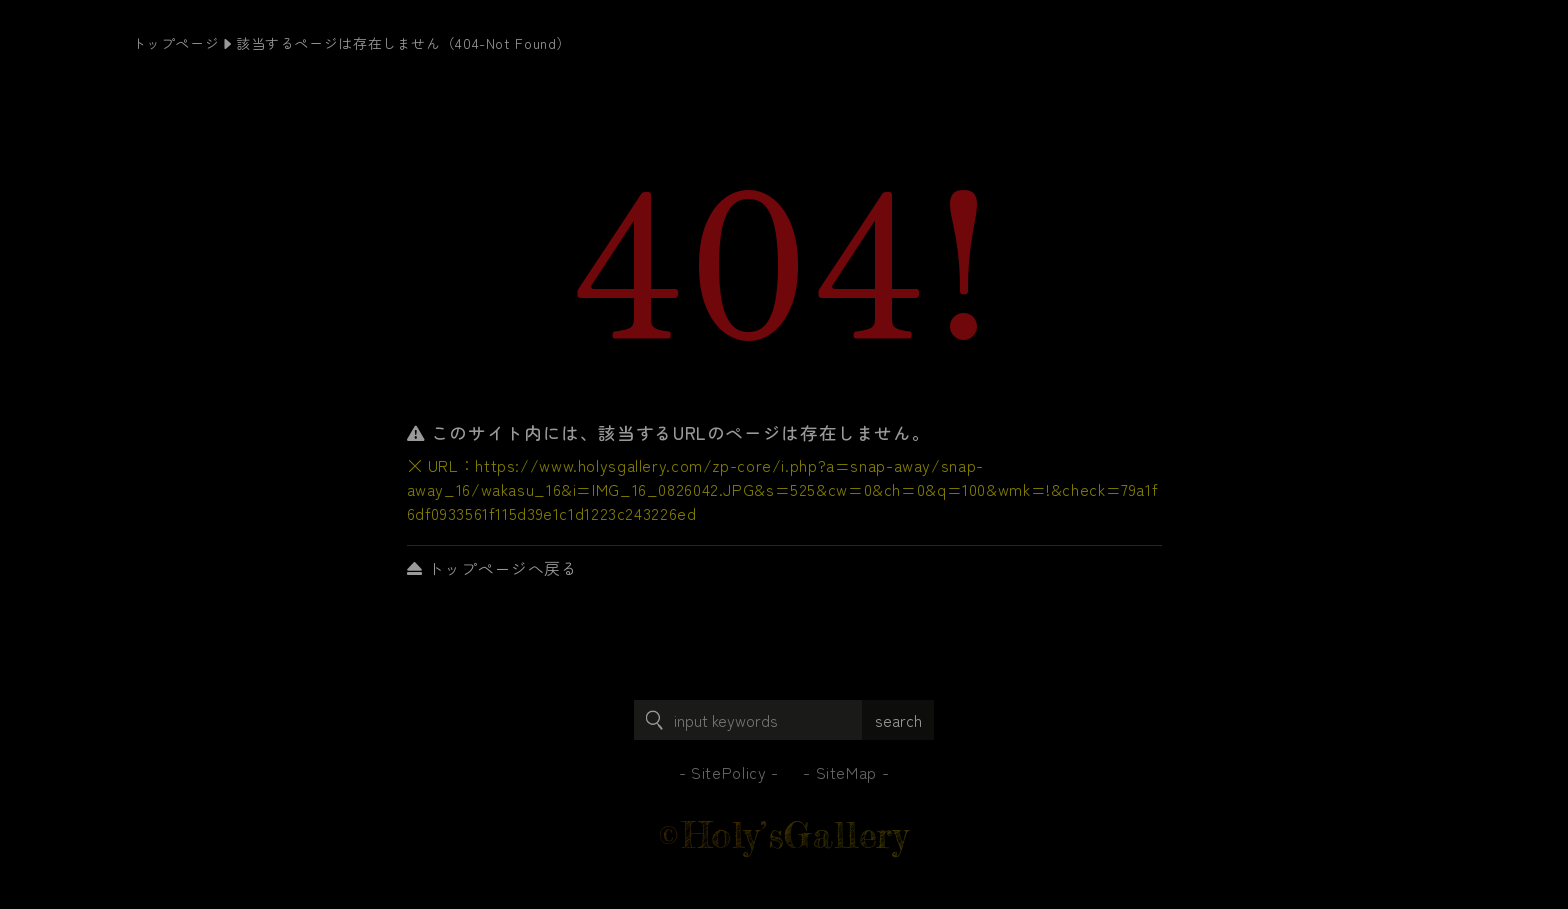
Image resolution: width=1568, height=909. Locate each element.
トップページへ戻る (492, 568)
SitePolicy (728, 772)
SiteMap (846, 772)
